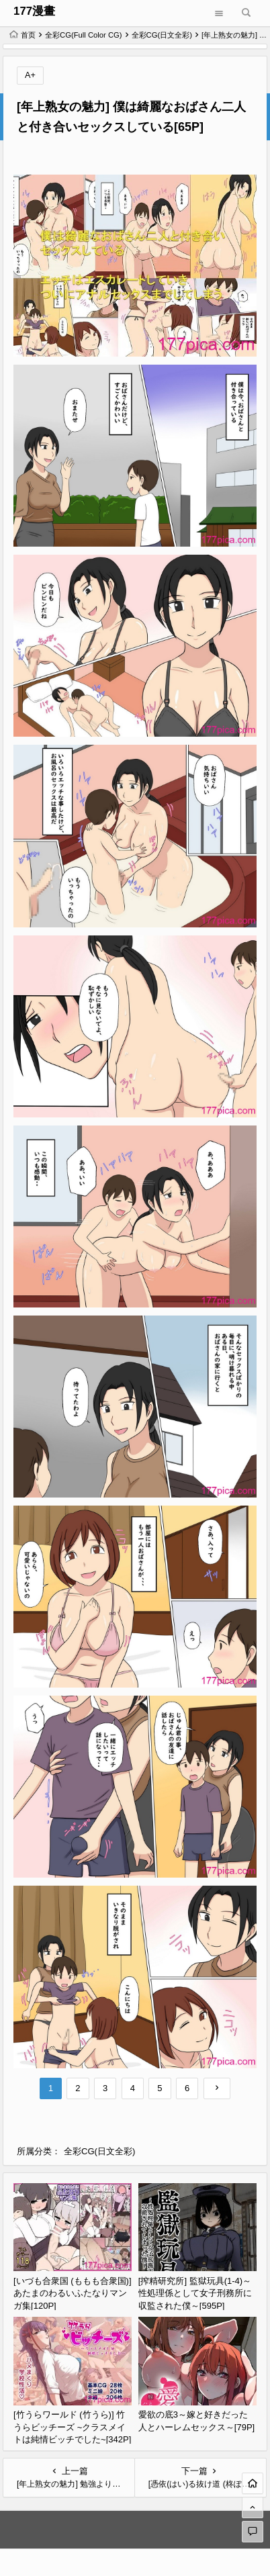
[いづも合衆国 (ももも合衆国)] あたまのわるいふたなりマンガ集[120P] (72, 2293)
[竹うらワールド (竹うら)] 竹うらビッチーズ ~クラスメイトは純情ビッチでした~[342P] (72, 2426)
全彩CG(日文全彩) (162, 35)
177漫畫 (34, 11)
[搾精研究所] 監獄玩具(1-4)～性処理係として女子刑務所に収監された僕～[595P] (195, 2293)
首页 (22, 35)
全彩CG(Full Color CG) (83, 35)
